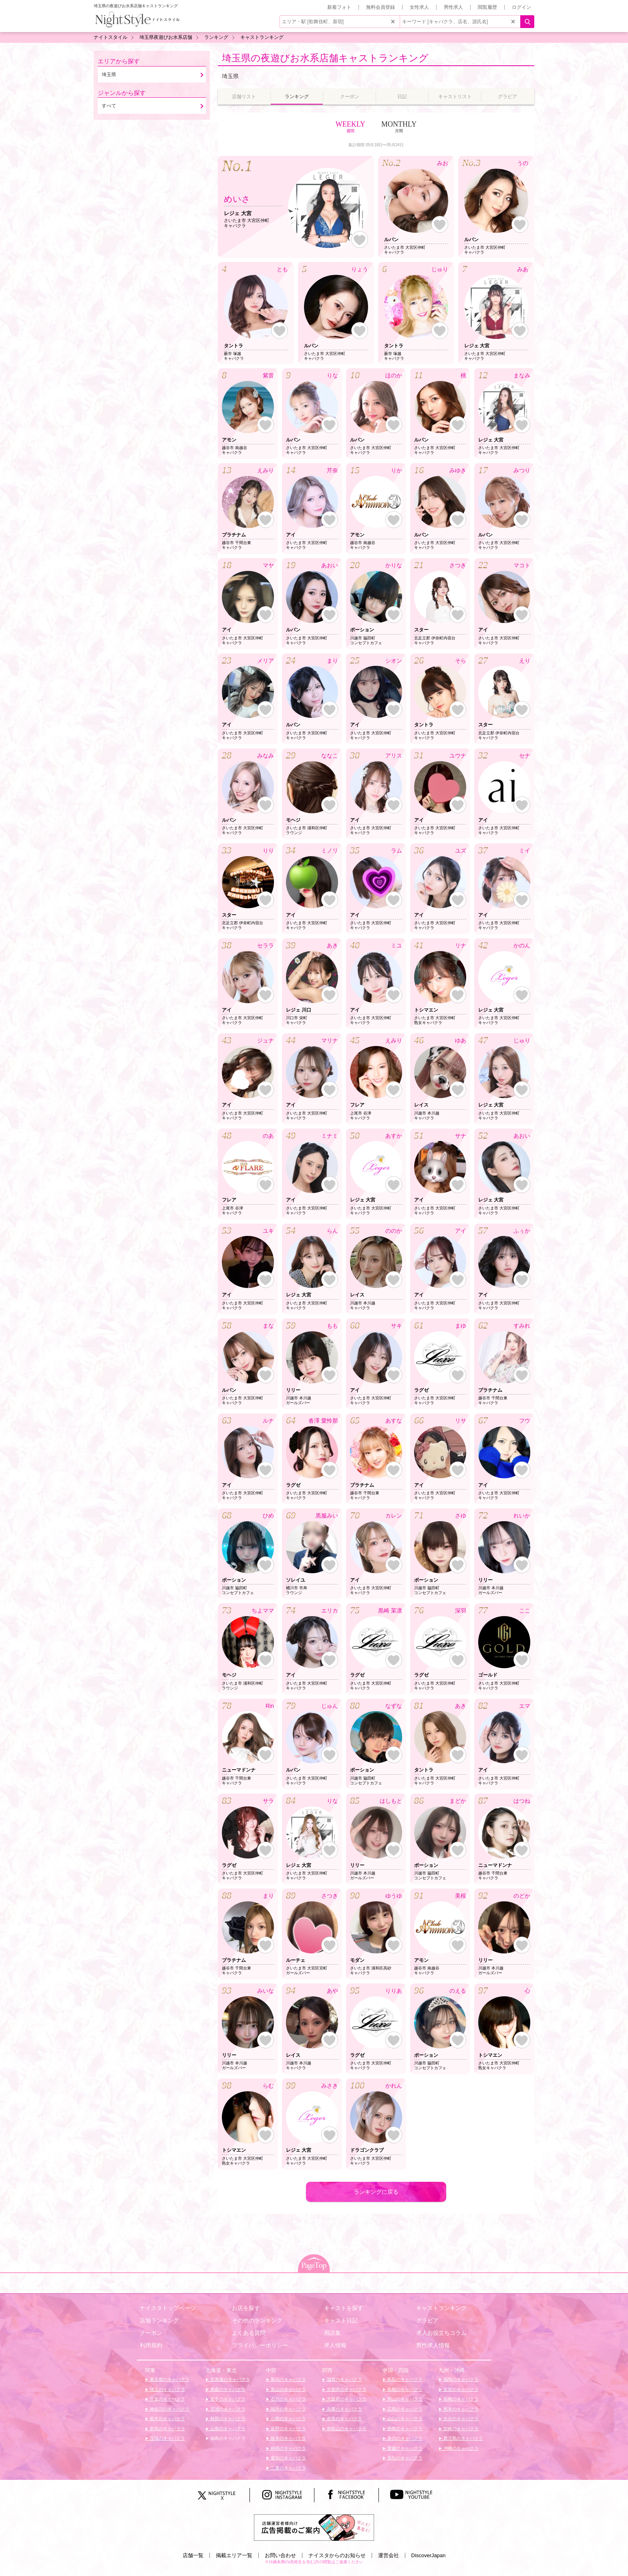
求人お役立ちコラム (441, 2333)
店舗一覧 (193, 2555)
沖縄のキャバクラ (460, 2448)
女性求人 (419, 7)
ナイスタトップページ (168, 2308)
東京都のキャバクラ (169, 2379)
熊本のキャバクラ (460, 2409)
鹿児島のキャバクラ (462, 2438)
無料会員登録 (380, 7)
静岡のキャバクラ (288, 2448)
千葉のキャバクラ (167, 2399)
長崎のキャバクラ (460, 2399)
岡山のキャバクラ (404, 2399)
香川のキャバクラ (404, 2438)
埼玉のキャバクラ (167, 2389)
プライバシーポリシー (260, 2345)
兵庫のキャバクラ (344, 2409)
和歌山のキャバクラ (346, 2428)
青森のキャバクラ (227, 2389)
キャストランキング (441, 2308)
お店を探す (246, 2308)
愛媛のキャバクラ (404, 2448)
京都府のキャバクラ (346, 2389)
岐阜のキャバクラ (288, 2438)
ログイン (521, 7)
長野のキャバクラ (288, 2428)
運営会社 (388, 2555)
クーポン (151, 2333)
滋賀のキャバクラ (344, 2379)
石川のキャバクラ (288, 2399)
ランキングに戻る (376, 2192)
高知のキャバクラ (404, 2457)
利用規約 (151, 2345)
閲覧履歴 (487, 7)
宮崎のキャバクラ (460, 2428)
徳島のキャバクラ (404, 2428)
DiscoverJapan (428, 2555)
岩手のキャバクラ (227, 2399)
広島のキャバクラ (404, 2409)
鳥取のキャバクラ (404, 2379)
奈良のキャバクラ (344, 2418)
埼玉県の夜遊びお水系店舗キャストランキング (325, 57)
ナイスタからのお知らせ (337, 2555)
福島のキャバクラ (227, 2438)
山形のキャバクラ (227, 2428)
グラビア (427, 2320)
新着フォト (339, 7)
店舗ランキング (159, 2320)
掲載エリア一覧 (234, 2555)
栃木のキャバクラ (167, 2418)
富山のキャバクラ (288, 2389)
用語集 (332, 2333)
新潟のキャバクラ (288, 2379)
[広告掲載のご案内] (314, 2527)
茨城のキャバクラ (167, 2438)
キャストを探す (343, 2308)
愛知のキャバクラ (288, 2457)
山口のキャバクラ (404, 2418)
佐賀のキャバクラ (460, 2389)
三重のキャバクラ (288, 2467)
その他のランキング (257, 2320)
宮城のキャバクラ (227, 2409)
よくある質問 (249, 2333)
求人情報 (335, 2345)
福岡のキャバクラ (460, 2379)
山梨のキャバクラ (288, 2418)
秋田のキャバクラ (227, 2418)
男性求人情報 (433, 2345)
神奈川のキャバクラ (169, 2409)
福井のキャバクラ (288, 2409)
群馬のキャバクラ (167, 2428)
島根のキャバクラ (404, 2389)
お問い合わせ (280, 2555)
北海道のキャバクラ (229, 2379)
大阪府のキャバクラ (346, 2399)
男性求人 (453, 7)
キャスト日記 (341, 2320)
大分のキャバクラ (460, 2418)
